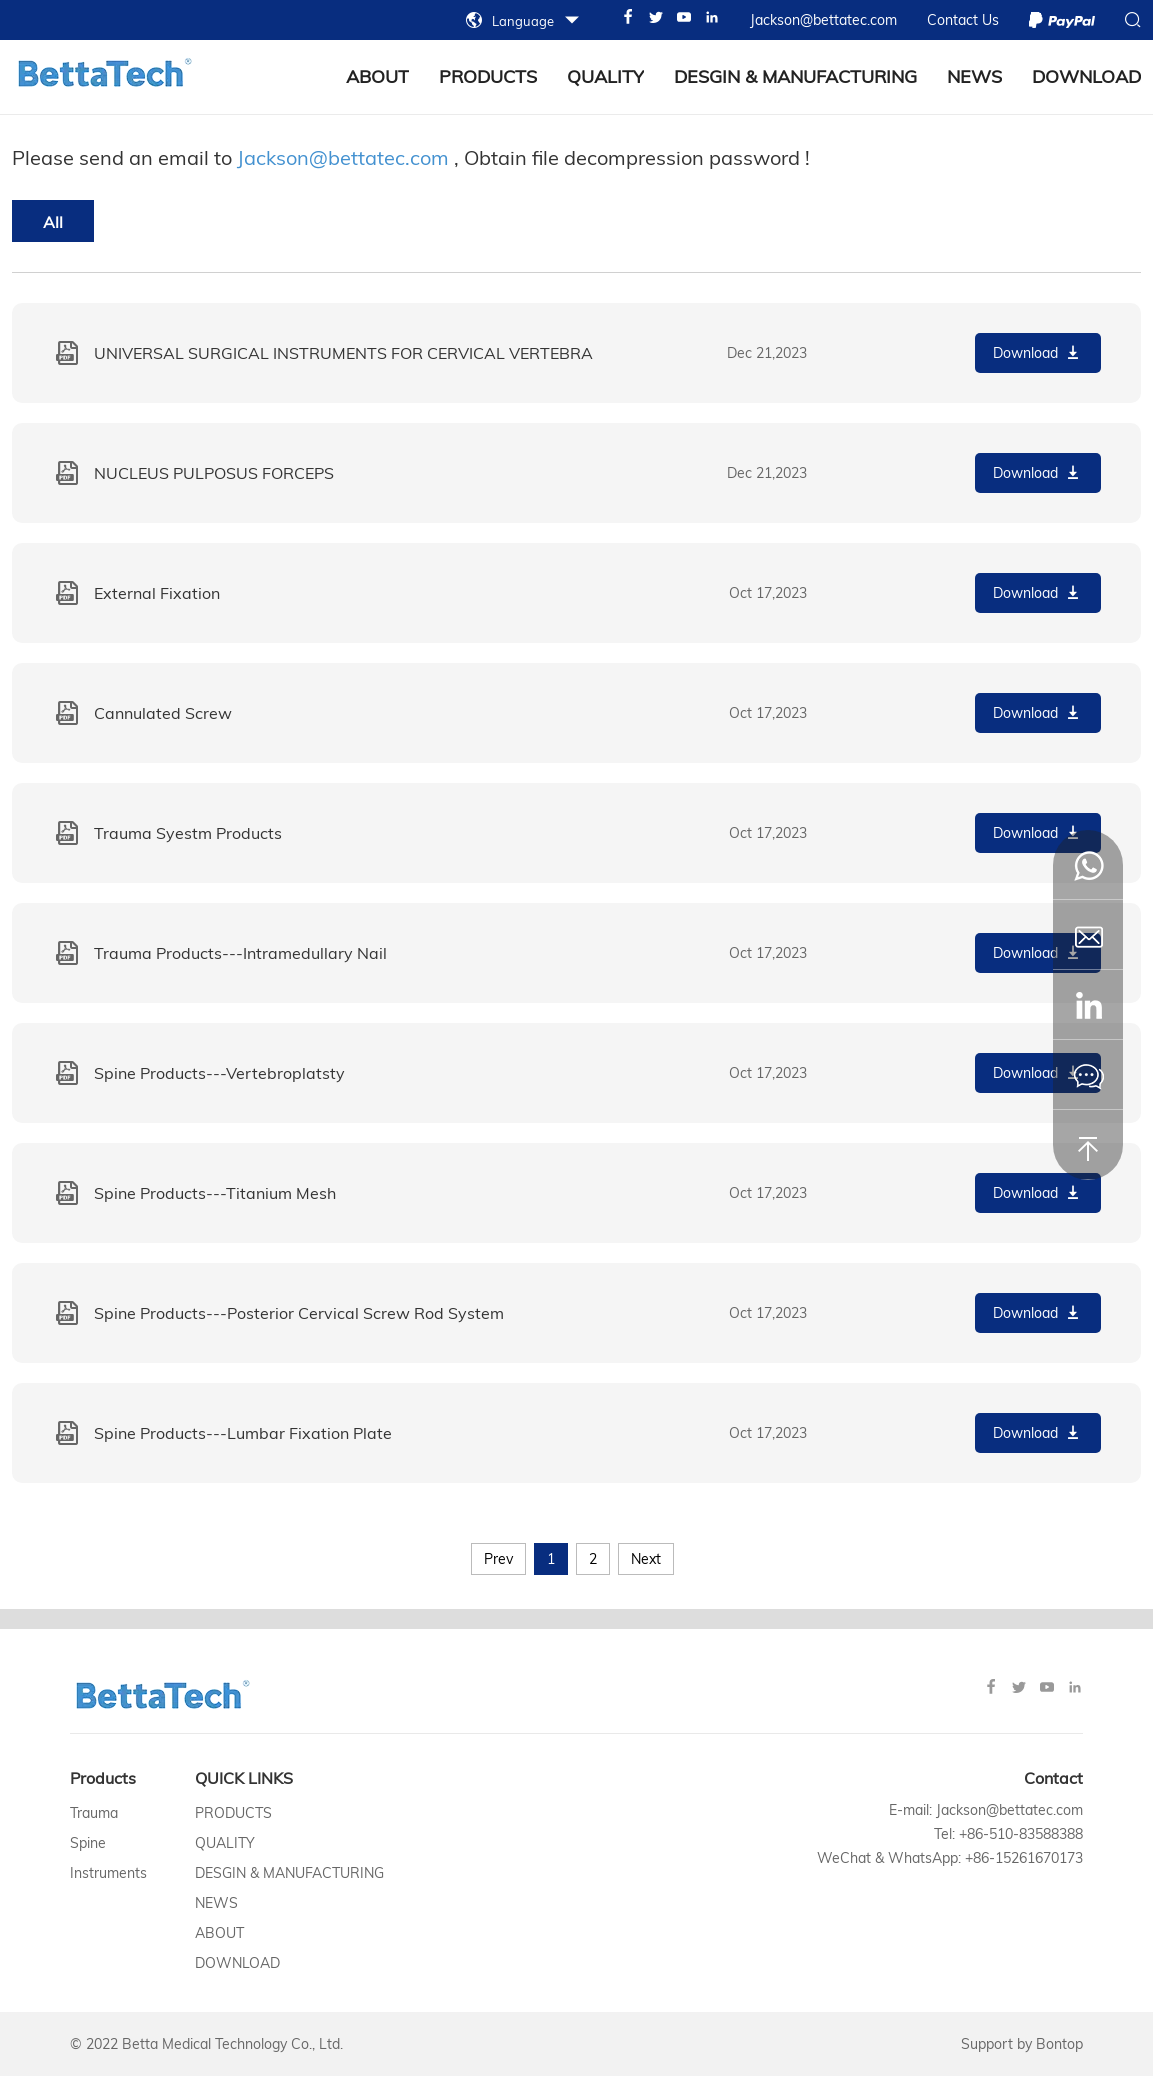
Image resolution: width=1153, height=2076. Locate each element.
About (219, 1933)
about (377, 76)
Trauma (94, 1813)
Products (488, 76)
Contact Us (963, 20)
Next (646, 1559)
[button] (1088, 1005)
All (53, 222)
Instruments (108, 1873)
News (974, 76)
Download (1086, 76)
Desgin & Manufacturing (795, 76)
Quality (605, 76)
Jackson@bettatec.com (343, 157)
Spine (88, 1843)
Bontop (1059, 2044)
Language (523, 20)
